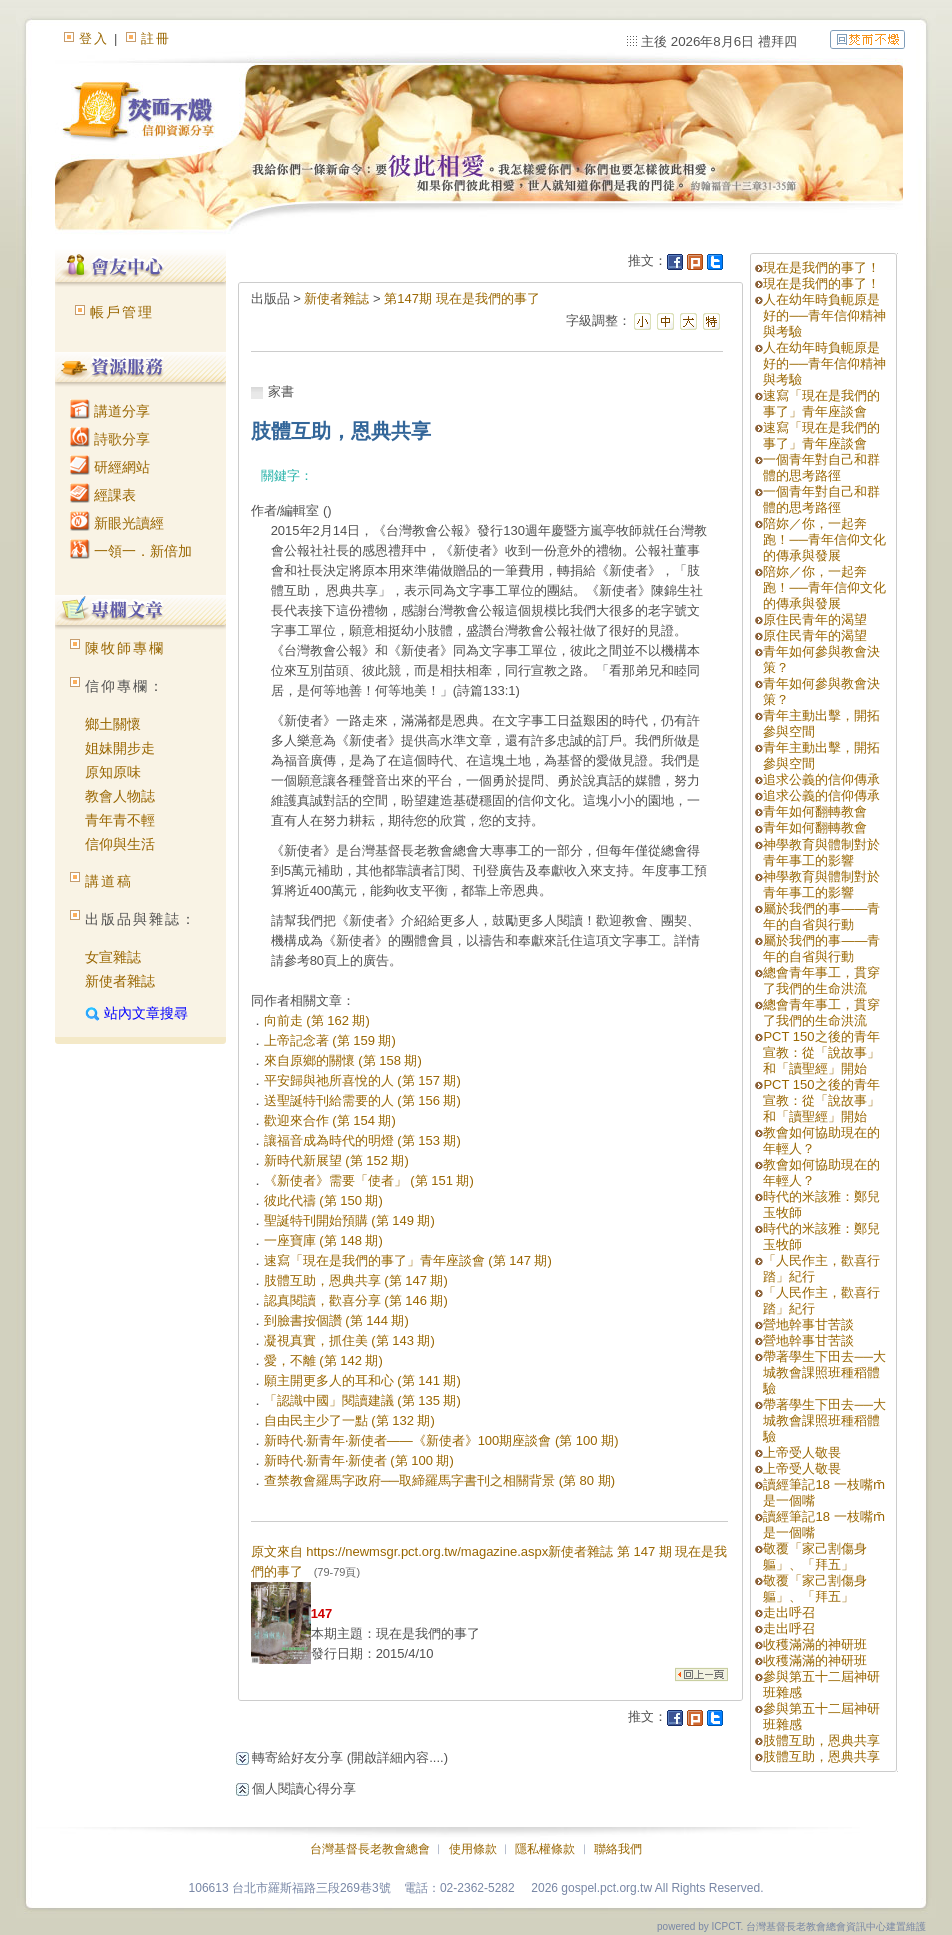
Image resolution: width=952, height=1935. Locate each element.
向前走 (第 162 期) (317, 1020)
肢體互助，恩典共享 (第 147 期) (356, 1280)
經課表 (103, 495)
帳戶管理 (122, 312)
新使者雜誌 (120, 981)
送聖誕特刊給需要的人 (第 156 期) (362, 1100)
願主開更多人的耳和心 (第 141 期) (362, 1380)
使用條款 (473, 1849)
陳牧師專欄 (125, 648)
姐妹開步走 (120, 748)
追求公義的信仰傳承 (821, 779)
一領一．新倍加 (131, 551)
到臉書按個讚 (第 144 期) (336, 1320)
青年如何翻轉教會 (815, 811)
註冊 (156, 38)
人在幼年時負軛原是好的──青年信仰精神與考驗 (824, 315)
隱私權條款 (545, 1849)
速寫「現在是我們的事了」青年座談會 (821, 403)
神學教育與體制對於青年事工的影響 (821, 852)
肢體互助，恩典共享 (821, 1740)
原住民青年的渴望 (815, 619)
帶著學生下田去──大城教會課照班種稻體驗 (824, 1372)
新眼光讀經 (117, 523)
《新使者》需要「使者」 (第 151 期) (369, 1180)
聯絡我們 (618, 1849)
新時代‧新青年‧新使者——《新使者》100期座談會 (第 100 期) (441, 1440)
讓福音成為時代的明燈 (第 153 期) (362, 1140)
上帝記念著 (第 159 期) (330, 1040)
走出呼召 (789, 1612)
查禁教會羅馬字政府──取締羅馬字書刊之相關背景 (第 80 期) (439, 1480)
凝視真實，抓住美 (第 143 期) (349, 1340)
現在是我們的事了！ (821, 267)
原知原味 (113, 772)
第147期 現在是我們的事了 (461, 298)
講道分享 (110, 411)
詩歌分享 (110, 439)
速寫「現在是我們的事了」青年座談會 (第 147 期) (408, 1260)
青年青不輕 (120, 820)
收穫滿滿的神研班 (815, 1644)
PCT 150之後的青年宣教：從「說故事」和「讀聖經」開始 (821, 1052)
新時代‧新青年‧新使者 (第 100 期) (359, 1460)
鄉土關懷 (113, 724)
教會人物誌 (120, 796)
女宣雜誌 (113, 957)
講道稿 (109, 881)
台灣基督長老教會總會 (370, 1849)
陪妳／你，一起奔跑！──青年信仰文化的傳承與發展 (824, 539)
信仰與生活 (120, 844)
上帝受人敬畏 (802, 1452)
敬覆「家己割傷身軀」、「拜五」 (815, 1556)
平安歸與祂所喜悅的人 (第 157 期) (362, 1080)
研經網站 (110, 467)
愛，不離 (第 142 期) (323, 1360)
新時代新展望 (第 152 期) (336, 1160)
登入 (94, 38)
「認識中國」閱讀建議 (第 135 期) (362, 1400)
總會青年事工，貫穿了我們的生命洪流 (821, 980)
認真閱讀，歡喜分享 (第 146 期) (356, 1300)
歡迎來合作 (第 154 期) (330, 1120)
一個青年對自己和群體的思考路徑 (821, 467)
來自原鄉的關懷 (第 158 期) (343, 1060)
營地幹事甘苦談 (808, 1324)
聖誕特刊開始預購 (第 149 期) (349, 1220)
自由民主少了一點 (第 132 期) (349, 1420)
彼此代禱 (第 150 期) (323, 1200)
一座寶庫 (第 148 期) (323, 1240)
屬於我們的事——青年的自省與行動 (821, 916)
